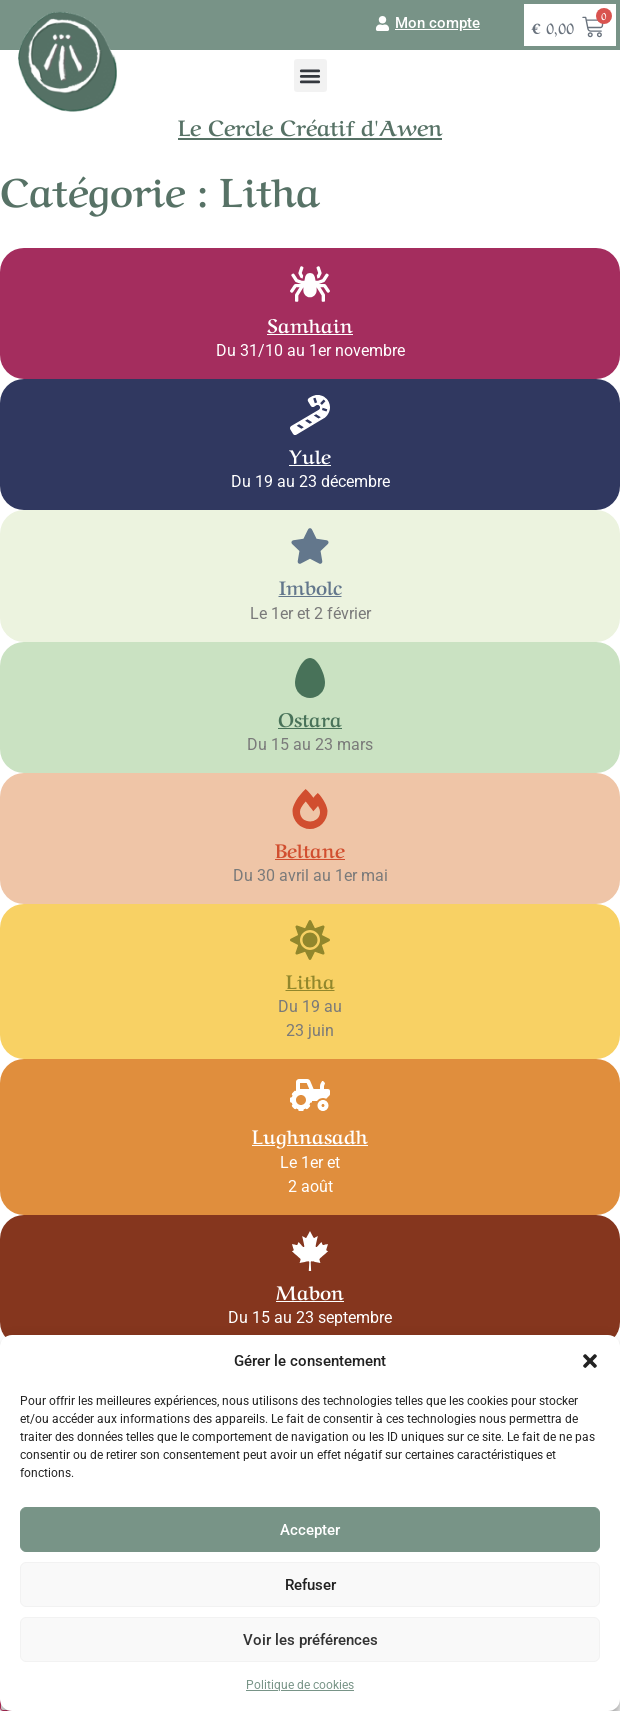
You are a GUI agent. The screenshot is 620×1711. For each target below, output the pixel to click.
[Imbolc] (310, 546)
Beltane (310, 848)
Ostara (310, 717)
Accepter (310, 1530)
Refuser (310, 1585)
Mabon (310, 1290)
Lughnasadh (310, 1134)
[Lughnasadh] (310, 1095)
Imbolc (310, 585)
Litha (310, 979)
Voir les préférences (310, 1640)
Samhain (310, 323)
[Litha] (310, 940)
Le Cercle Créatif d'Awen (310, 125)
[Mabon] (310, 1251)
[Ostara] (310, 678)
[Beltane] (310, 809)
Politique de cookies (300, 1685)
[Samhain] (310, 284)
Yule (310, 454)
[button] (590, 1361)
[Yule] (310, 415)
